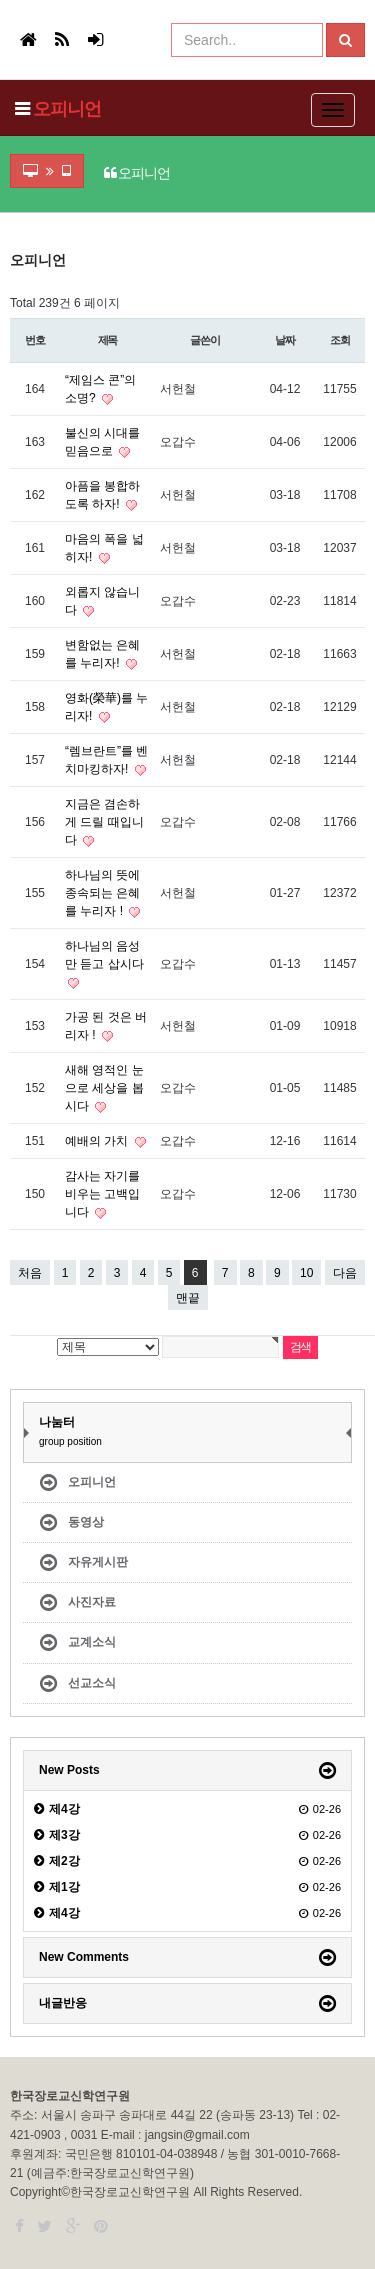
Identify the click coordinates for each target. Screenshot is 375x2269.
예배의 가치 (98, 1141)
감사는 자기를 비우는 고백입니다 (102, 1194)
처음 (30, 1273)
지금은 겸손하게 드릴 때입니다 (104, 822)
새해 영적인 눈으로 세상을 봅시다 (104, 1088)
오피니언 (67, 109)
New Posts (69, 1770)
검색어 (5, 253)
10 (302, 1270)
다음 (345, 1273)
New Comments (84, 1957)
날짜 (285, 340)
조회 (340, 340)
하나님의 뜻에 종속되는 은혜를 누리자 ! (102, 893)
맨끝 (188, 1298)
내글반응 (63, 2003)
